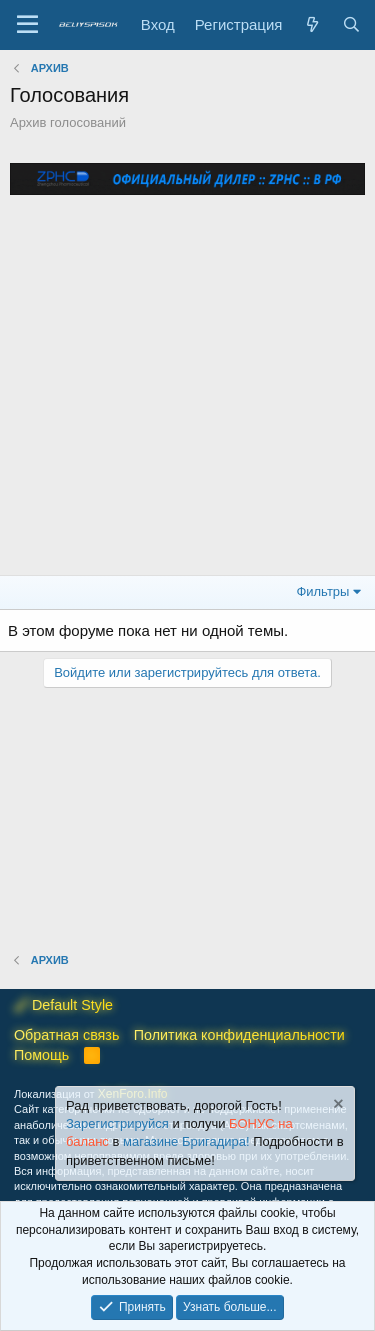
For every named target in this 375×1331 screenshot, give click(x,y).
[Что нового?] (311, 24)
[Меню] (27, 25)
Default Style (63, 1005)
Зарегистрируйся (117, 1124)
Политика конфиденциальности (239, 1035)
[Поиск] (351, 24)
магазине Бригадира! (188, 1142)
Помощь (41, 1055)
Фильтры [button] (322, 591)
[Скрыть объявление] (337, 1106)
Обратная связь (66, 1035)
